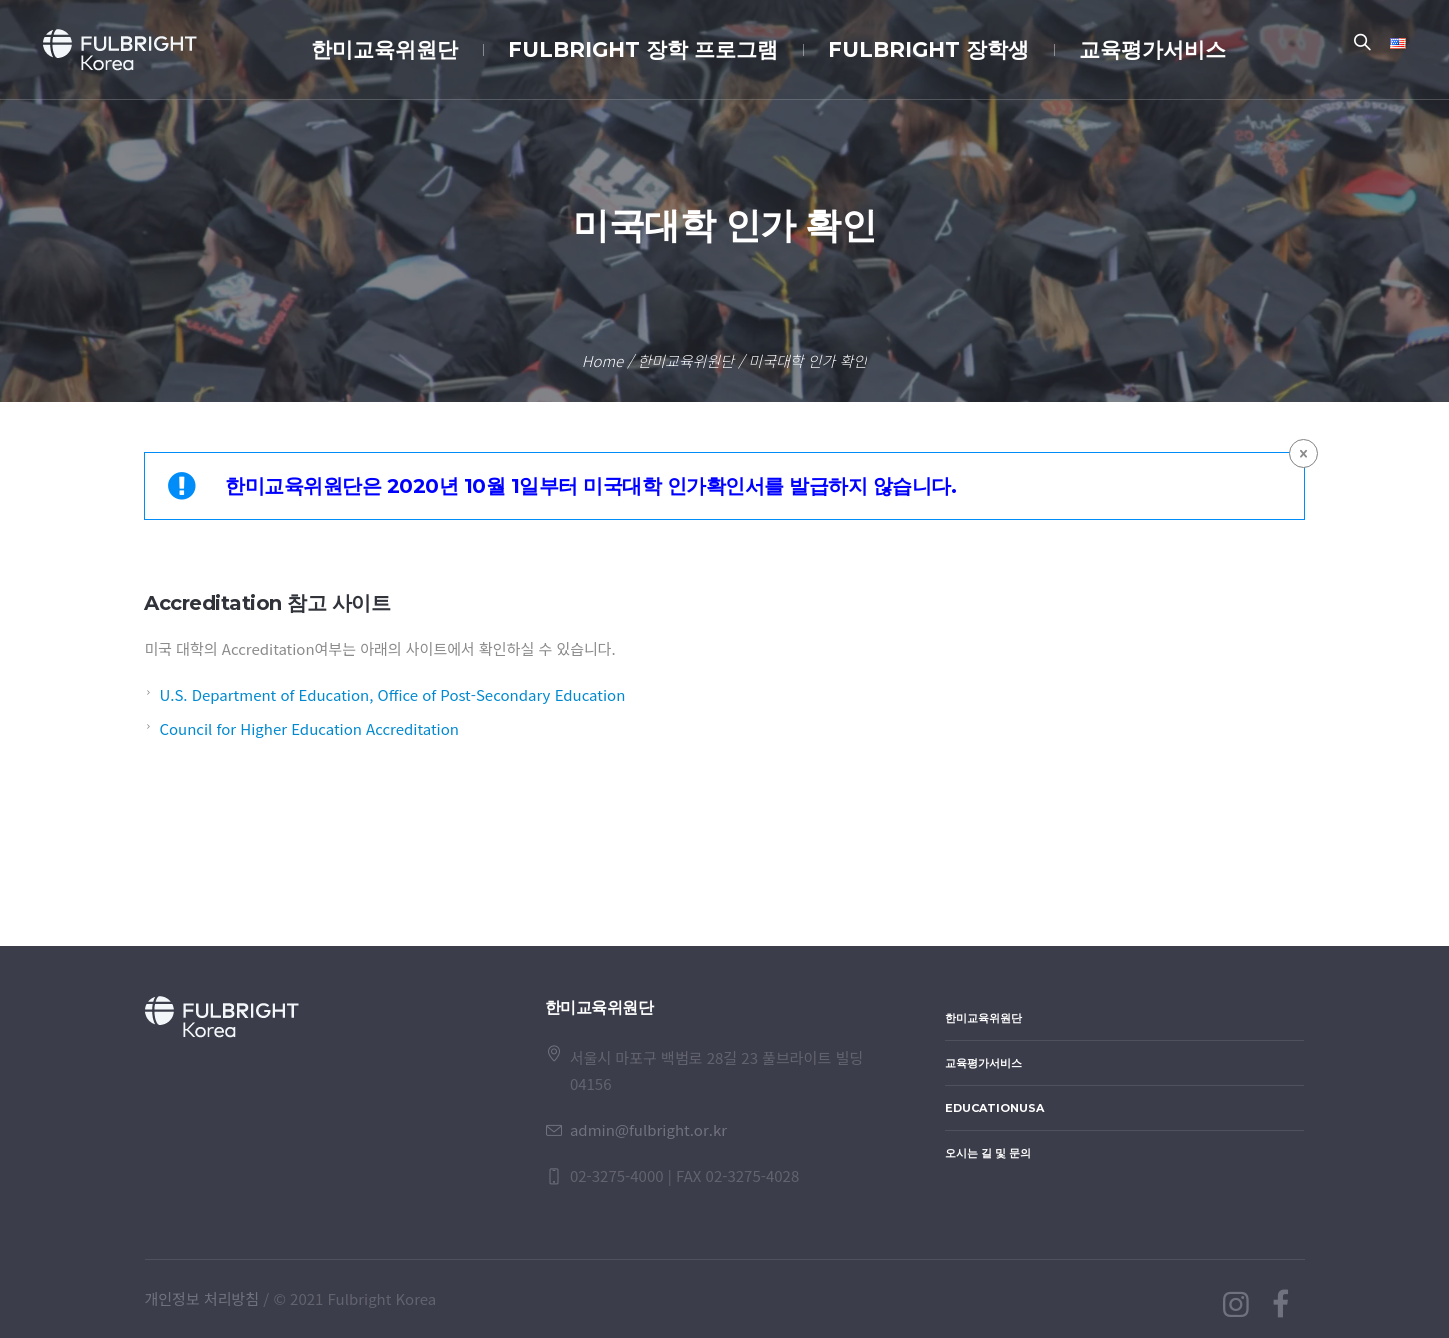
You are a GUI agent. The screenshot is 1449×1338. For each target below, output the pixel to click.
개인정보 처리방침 (202, 1298)
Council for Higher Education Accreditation (309, 728)
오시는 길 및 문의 (988, 1153)
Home (602, 360)
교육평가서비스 (983, 1063)
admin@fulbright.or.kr (648, 1129)
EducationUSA (994, 1108)
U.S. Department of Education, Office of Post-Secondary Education (392, 694)
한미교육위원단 (685, 360)
